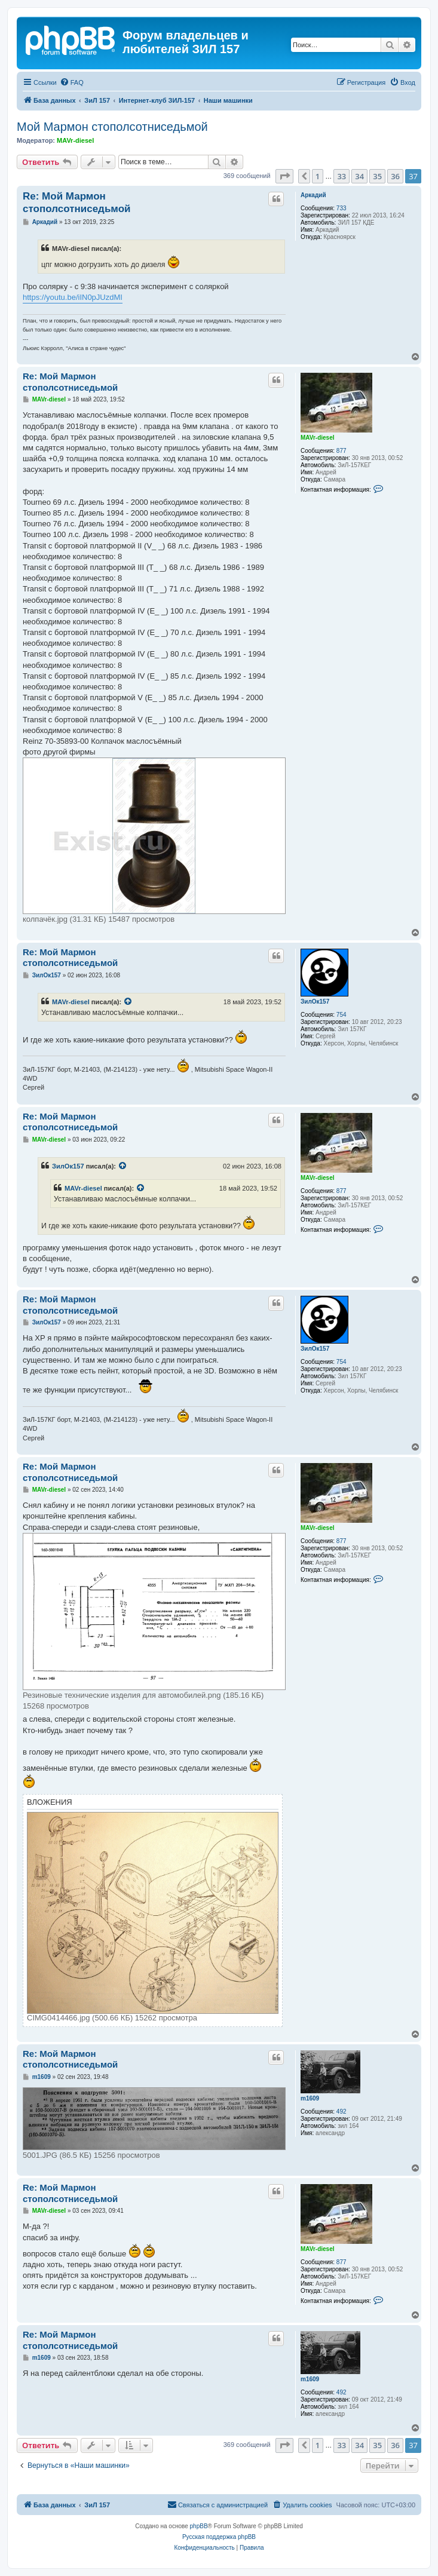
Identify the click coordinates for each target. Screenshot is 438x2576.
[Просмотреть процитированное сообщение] (128, 1001)
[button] (284, 176)
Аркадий (313, 195)
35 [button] (377, 176)
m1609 (310, 2098)
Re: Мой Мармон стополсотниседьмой (77, 202)
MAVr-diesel (75, 140)
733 (341, 208)
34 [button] (359, 176)
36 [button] (395, 176)
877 (341, 450)
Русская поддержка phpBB (219, 2537)
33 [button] (341, 176)
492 (341, 2111)
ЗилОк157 (315, 1001)
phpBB (199, 2526)
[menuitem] (72, 82)
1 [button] (318, 176)
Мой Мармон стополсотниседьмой (112, 126)
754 (341, 1014)
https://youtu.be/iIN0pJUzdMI (72, 297)
